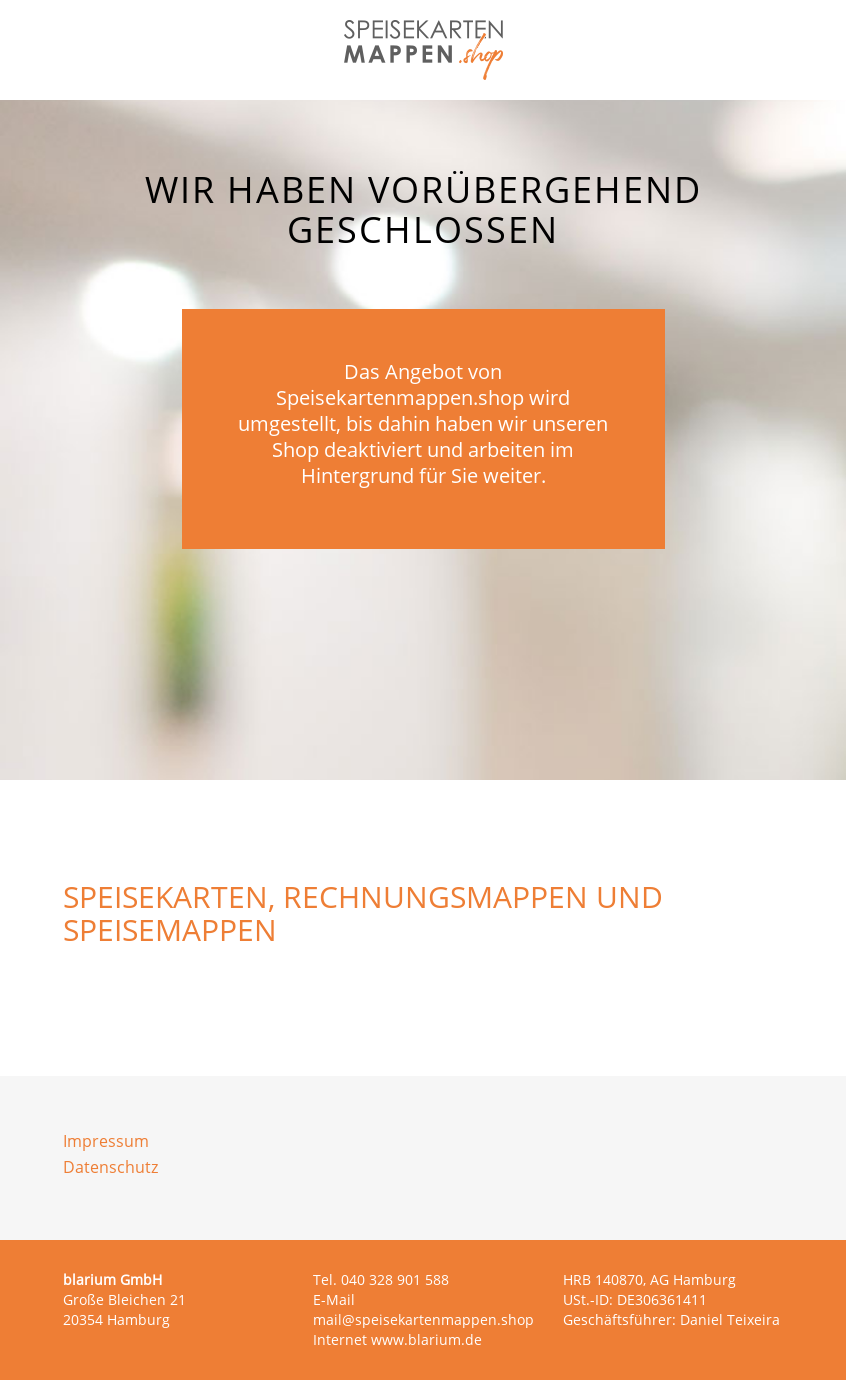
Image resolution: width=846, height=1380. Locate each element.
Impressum (106, 1141)
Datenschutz (110, 1167)
